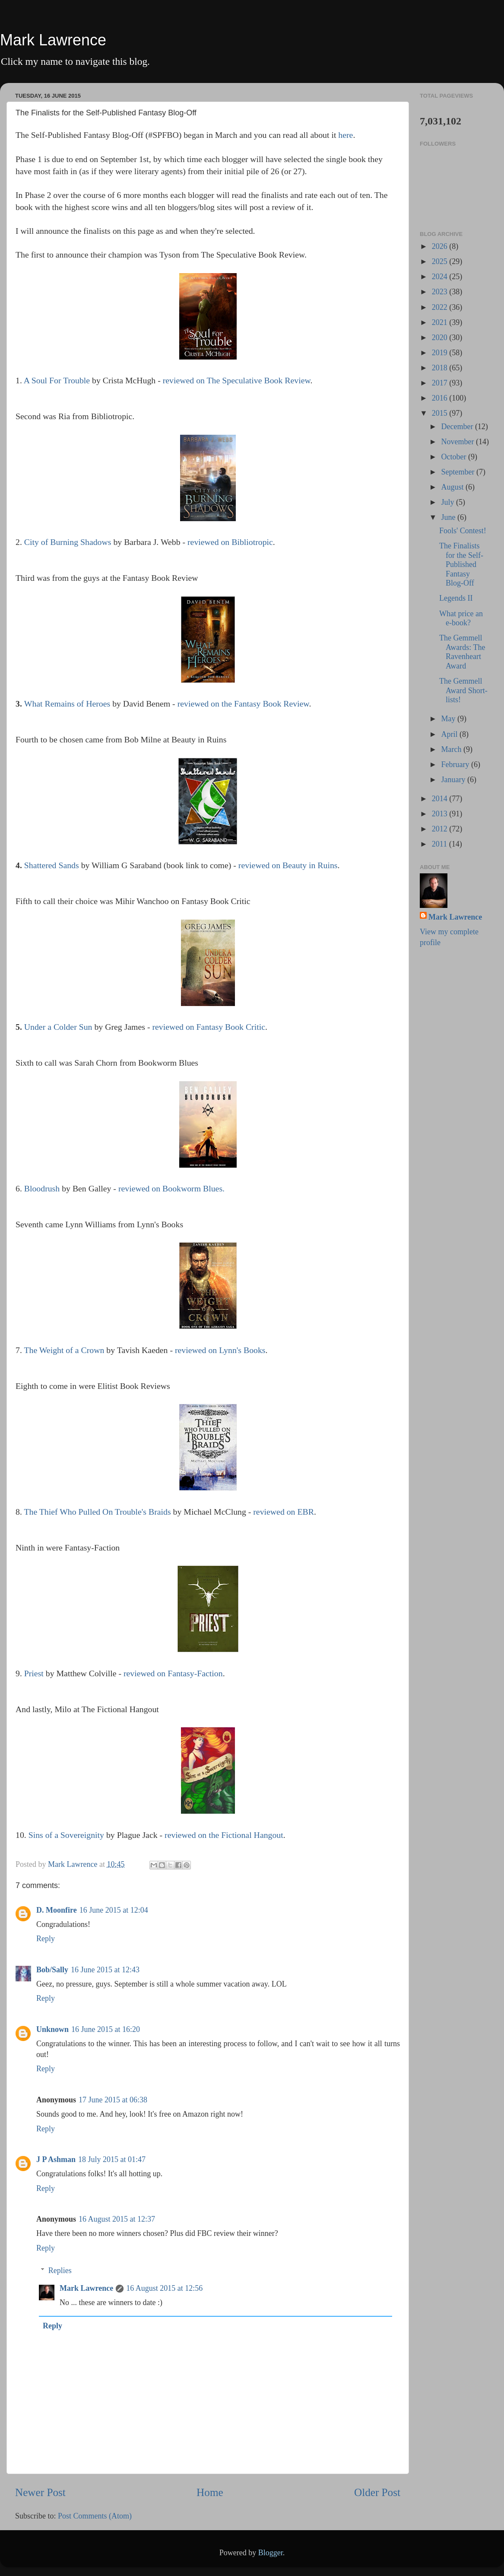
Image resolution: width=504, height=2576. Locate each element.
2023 (441, 291)
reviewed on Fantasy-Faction (173, 1673)
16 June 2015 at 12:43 (105, 1969)
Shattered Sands (51, 865)
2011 (440, 844)
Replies (60, 2270)
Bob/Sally (52, 1969)
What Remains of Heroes (67, 703)
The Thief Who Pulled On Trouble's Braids (97, 1511)
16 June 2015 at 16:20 (105, 2029)
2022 (441, 307)
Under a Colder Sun (58, 1027)
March (452, 749)
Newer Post (40, 2492)
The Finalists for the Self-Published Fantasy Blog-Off (461, 564)
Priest (34, 1673)
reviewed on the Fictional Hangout (224, 1835)
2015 (441, 413)
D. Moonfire (56, 1910)
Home (210, 2492)
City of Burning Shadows (67, 542)
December (458, 426)
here (345, 135)
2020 (441, 337)
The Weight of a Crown (64, 1350)
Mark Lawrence (53, 40)
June (449, 517)
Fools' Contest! (462, 530)
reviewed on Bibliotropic (230, 542)
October (454, 456)
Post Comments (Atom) (95, 2516)
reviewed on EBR (283, 1511)
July (448, 502)
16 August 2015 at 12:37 (117, 2219)
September (458, 472)
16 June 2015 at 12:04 (113, 1910)
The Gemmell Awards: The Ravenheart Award (462, 652)
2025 (441, 261)
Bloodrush (42, 1188)
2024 (441, 276)
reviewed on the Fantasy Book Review (243, 703)
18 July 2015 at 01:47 (112, 2159)
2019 (441, 352)
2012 (441, 829)
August (453, 487)
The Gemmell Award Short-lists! (463, 690)
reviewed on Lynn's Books (220, 1350)
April (450, 734)
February (456, 764)
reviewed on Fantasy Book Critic (208, 1027)
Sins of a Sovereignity (66, 1835)
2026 (441, 246)
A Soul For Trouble (57, 380)
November (458, 441)
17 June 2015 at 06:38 (113, 2099)
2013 (441, 813)
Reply (45, 1938)
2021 (441, 322)
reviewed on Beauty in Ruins (288, 865)
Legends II (455, 598)
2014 (441, 798)
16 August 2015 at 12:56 (164, 2288)
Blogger (270, 2552)
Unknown (52, 2029)
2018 (441, 367)
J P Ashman (56, 2159)
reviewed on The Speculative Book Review (237, 380)
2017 (441, 383)
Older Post (377, 2492)
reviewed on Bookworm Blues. (171, 1188)
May (449, 718)
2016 (441, 398)
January (454, 779)
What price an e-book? (461, 618)
